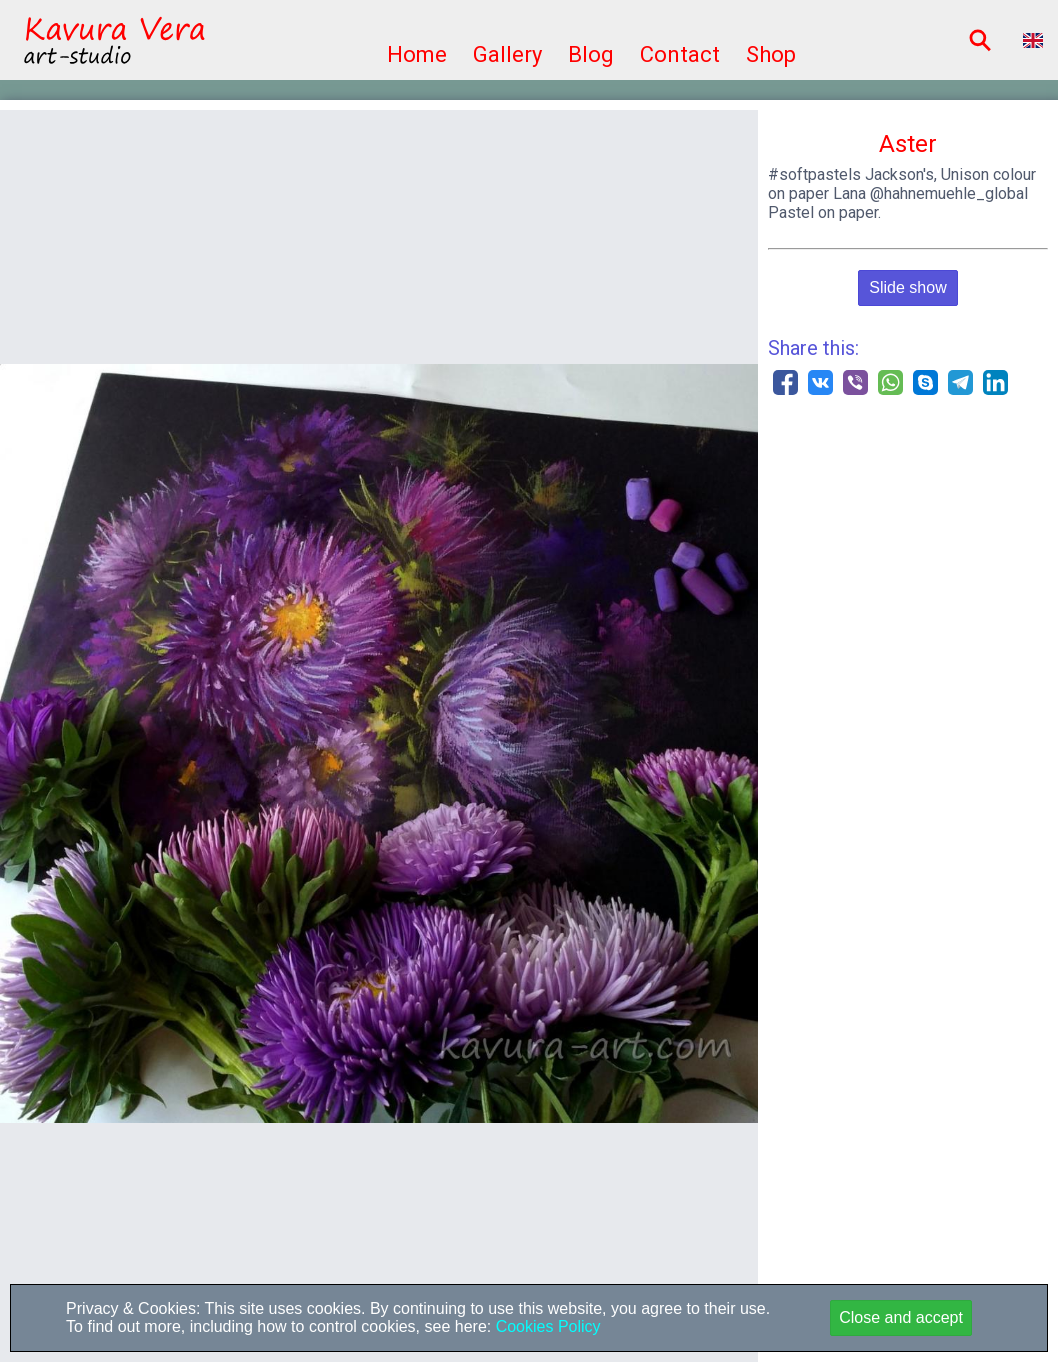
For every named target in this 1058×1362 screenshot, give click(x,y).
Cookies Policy (545, 1326)
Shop (771, 54)
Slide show (907, 287)
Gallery (507, 54)
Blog (591, 54)
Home (417, 54)
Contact (680, 54)
